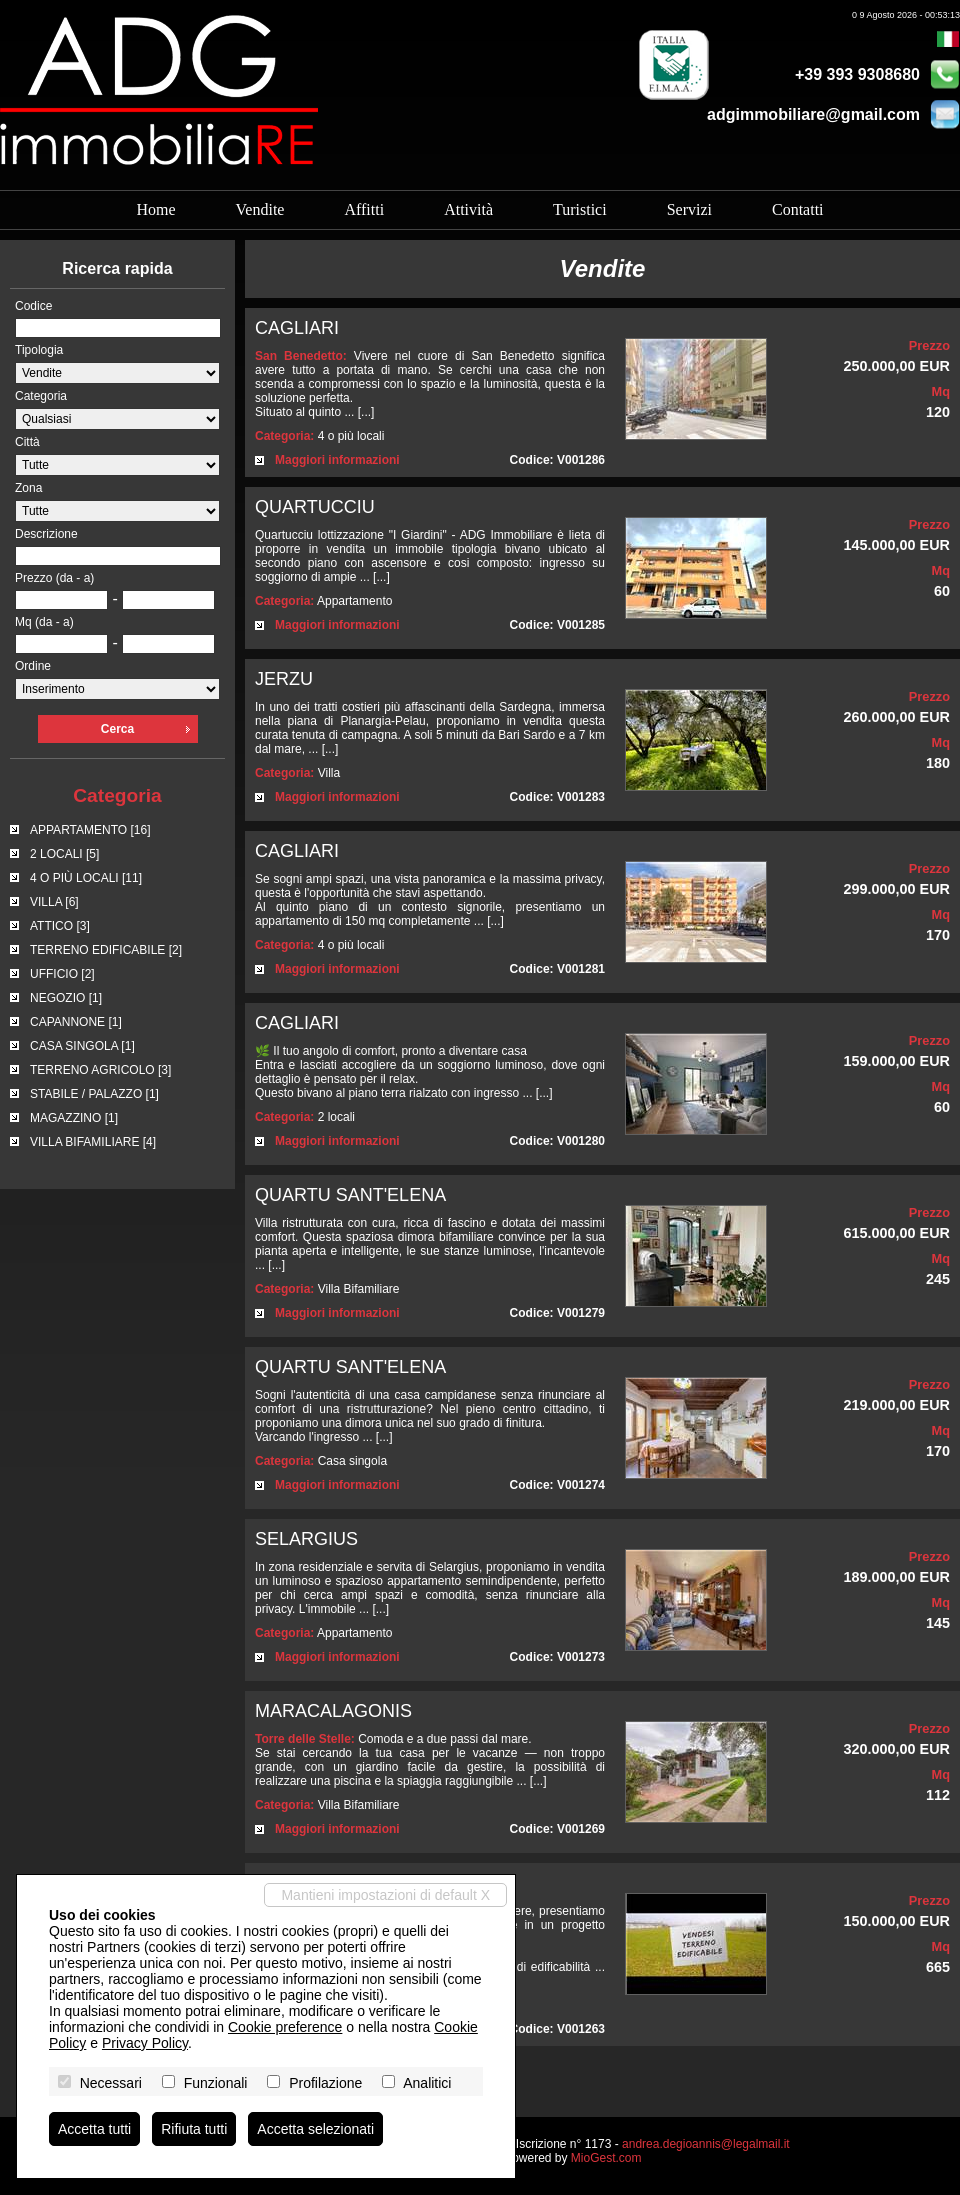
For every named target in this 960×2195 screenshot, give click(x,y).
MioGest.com (606, 2158)
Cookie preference (285, 2027)
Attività (468, 209)
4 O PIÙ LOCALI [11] (86, 878)
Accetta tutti (94, 2129)
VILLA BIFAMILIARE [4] (93, 1142)
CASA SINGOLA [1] (82, 1046)
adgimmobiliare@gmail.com (813, 114)
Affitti (364, 209)
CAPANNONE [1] (76, 1022)
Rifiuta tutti (194, 2129)
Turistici (580, 209)
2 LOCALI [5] (64, 854)
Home (155, 209)
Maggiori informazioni (337, 460)
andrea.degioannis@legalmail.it (706, 2144)
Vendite (260, 209)
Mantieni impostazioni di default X (385, 1895)
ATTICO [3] (60, 926)
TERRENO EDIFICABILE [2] (106, 950)
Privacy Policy (145, 2043)
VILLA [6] (54, 902)
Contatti (798, 209)
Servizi (689, 209)
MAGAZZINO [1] (74, 1118)
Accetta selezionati (315, 2129)
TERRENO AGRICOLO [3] (100, 1070)
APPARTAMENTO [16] (90, 830)
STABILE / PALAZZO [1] (94, 1094)
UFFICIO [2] (62, 974)
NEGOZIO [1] (66, 998)
